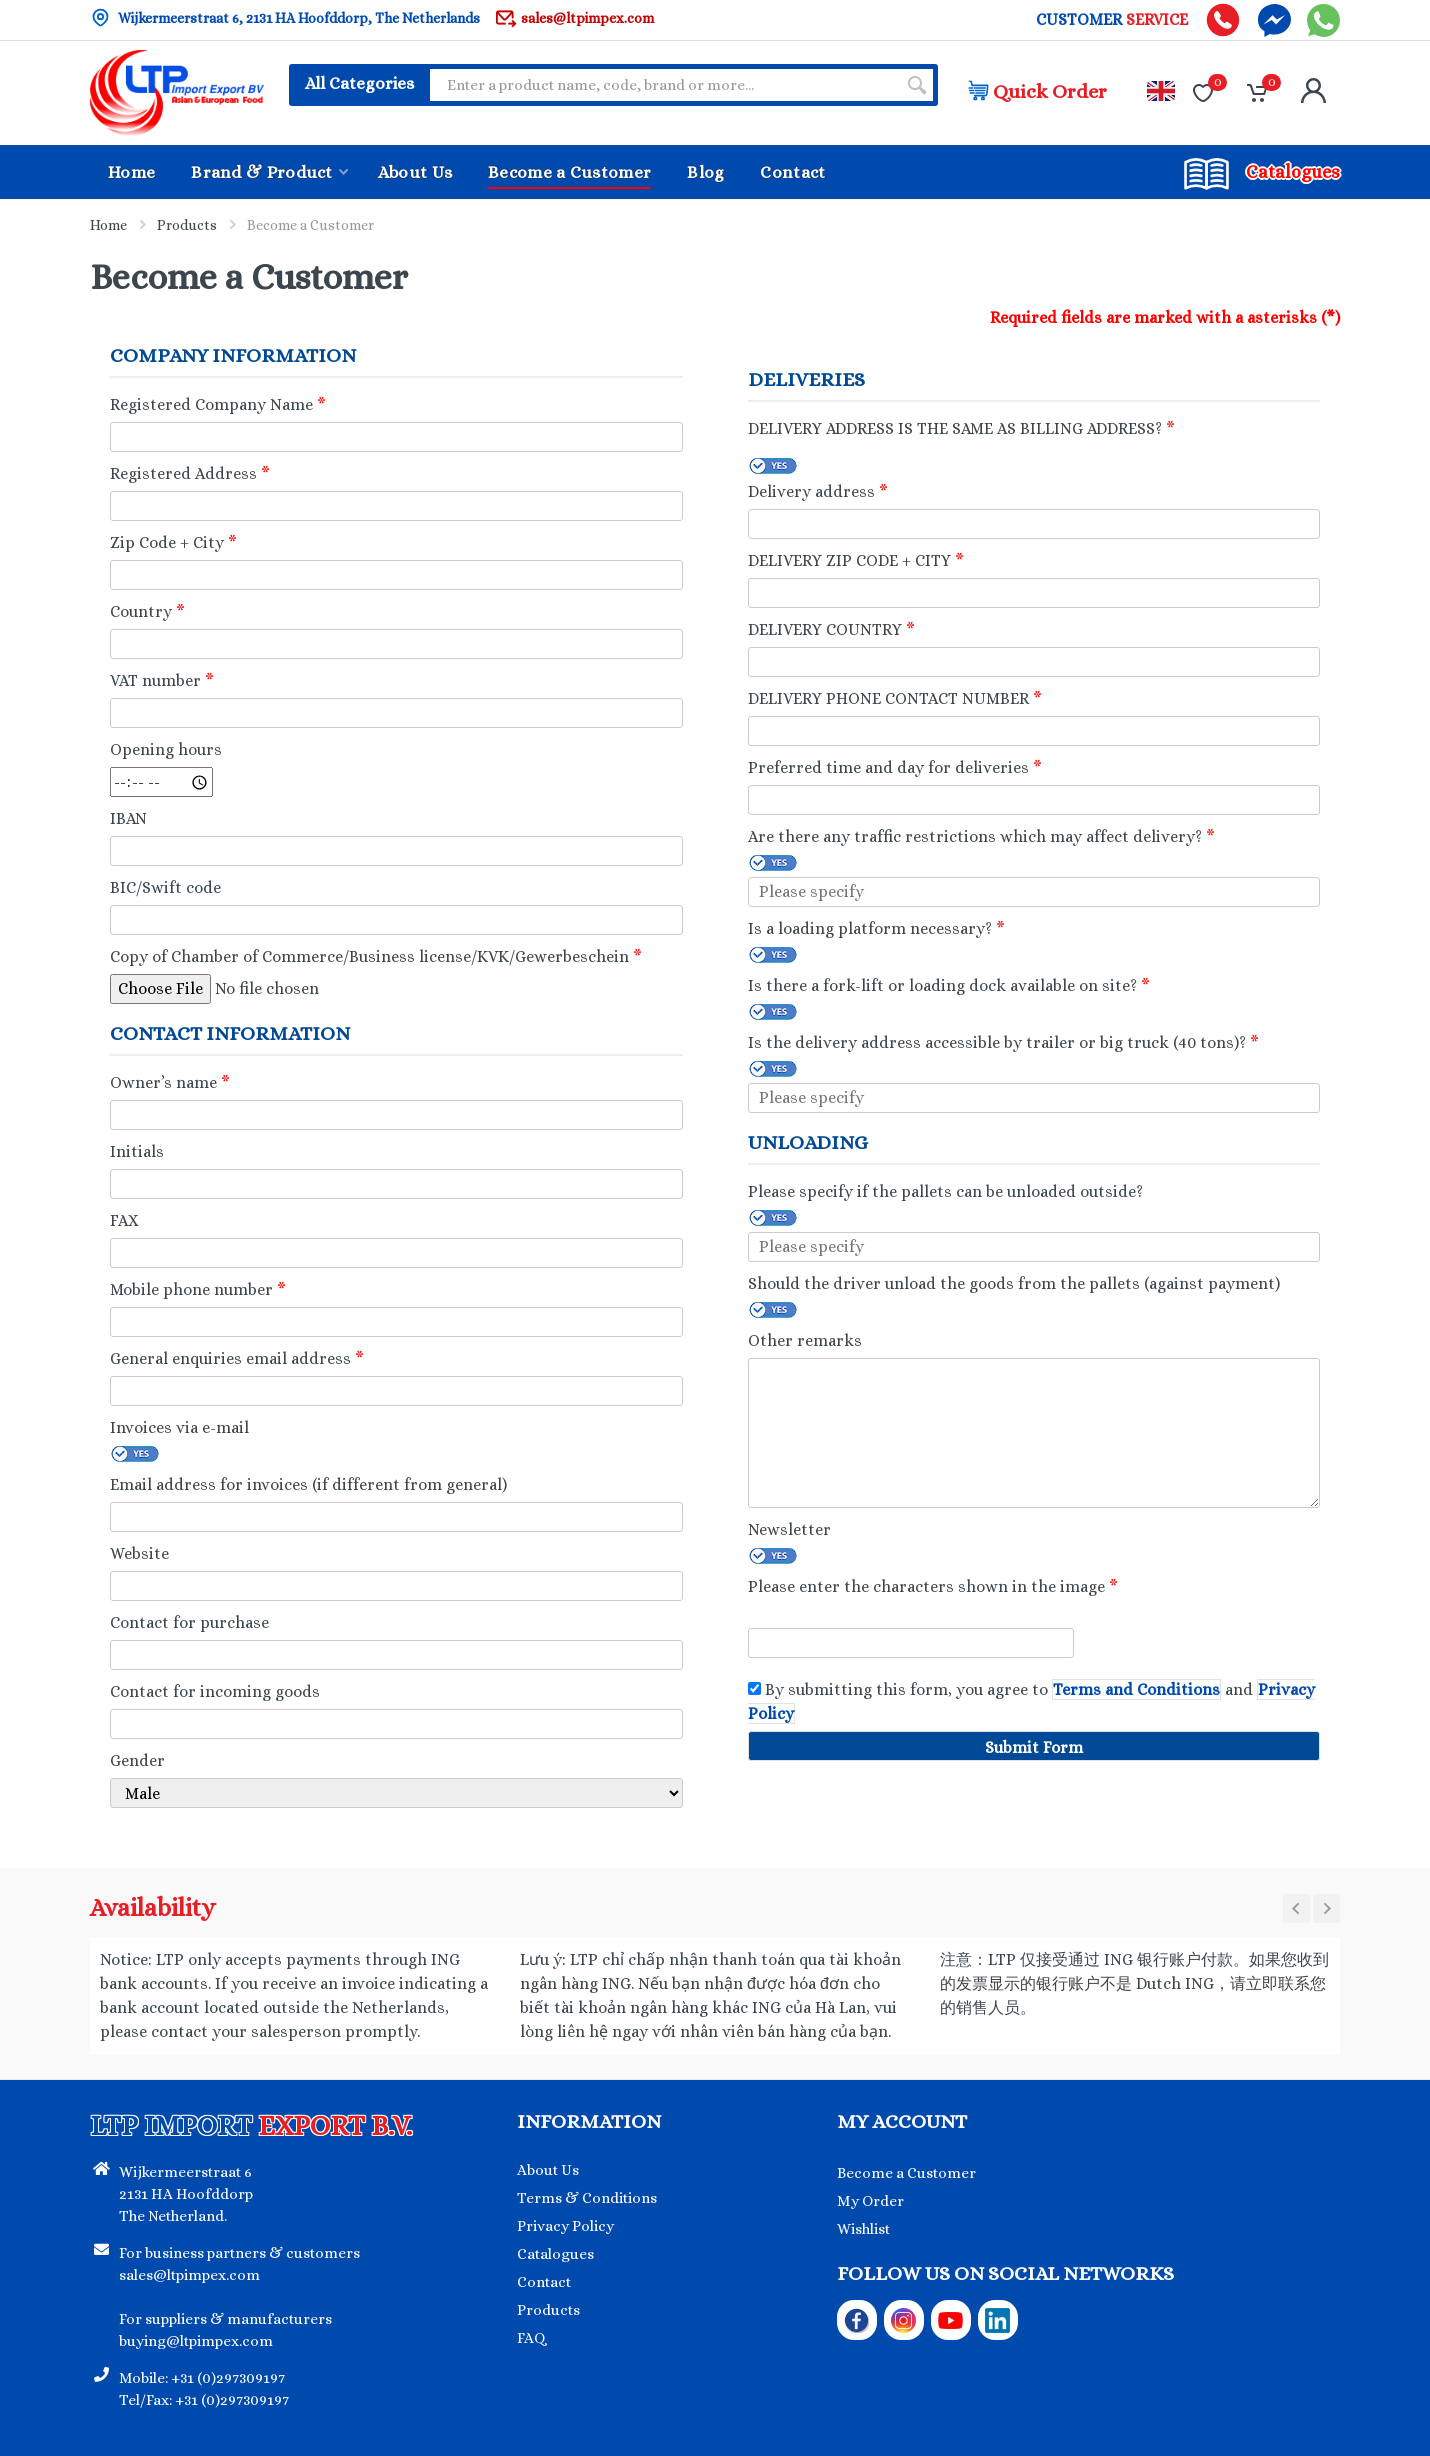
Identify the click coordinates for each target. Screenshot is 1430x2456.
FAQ (531, 2338)
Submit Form (1034, 1747)
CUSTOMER (1112, 20)
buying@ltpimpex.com (196, 2341)
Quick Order (1037, 91)
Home (108, 225)
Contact (544, 2282)
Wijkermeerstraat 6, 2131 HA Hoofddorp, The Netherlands (285, 17)
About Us (548, 2170)
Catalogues (555, 2254)
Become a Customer (906, 2173)
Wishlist (863, 2229)
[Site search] (663, 85)
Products (187, 225)
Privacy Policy (565, 2226)
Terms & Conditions (587, 2198)
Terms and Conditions (1136, 1689)
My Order (870, 2201)
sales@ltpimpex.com (575, 17)
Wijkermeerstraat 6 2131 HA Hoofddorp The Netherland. (186, 2194)
